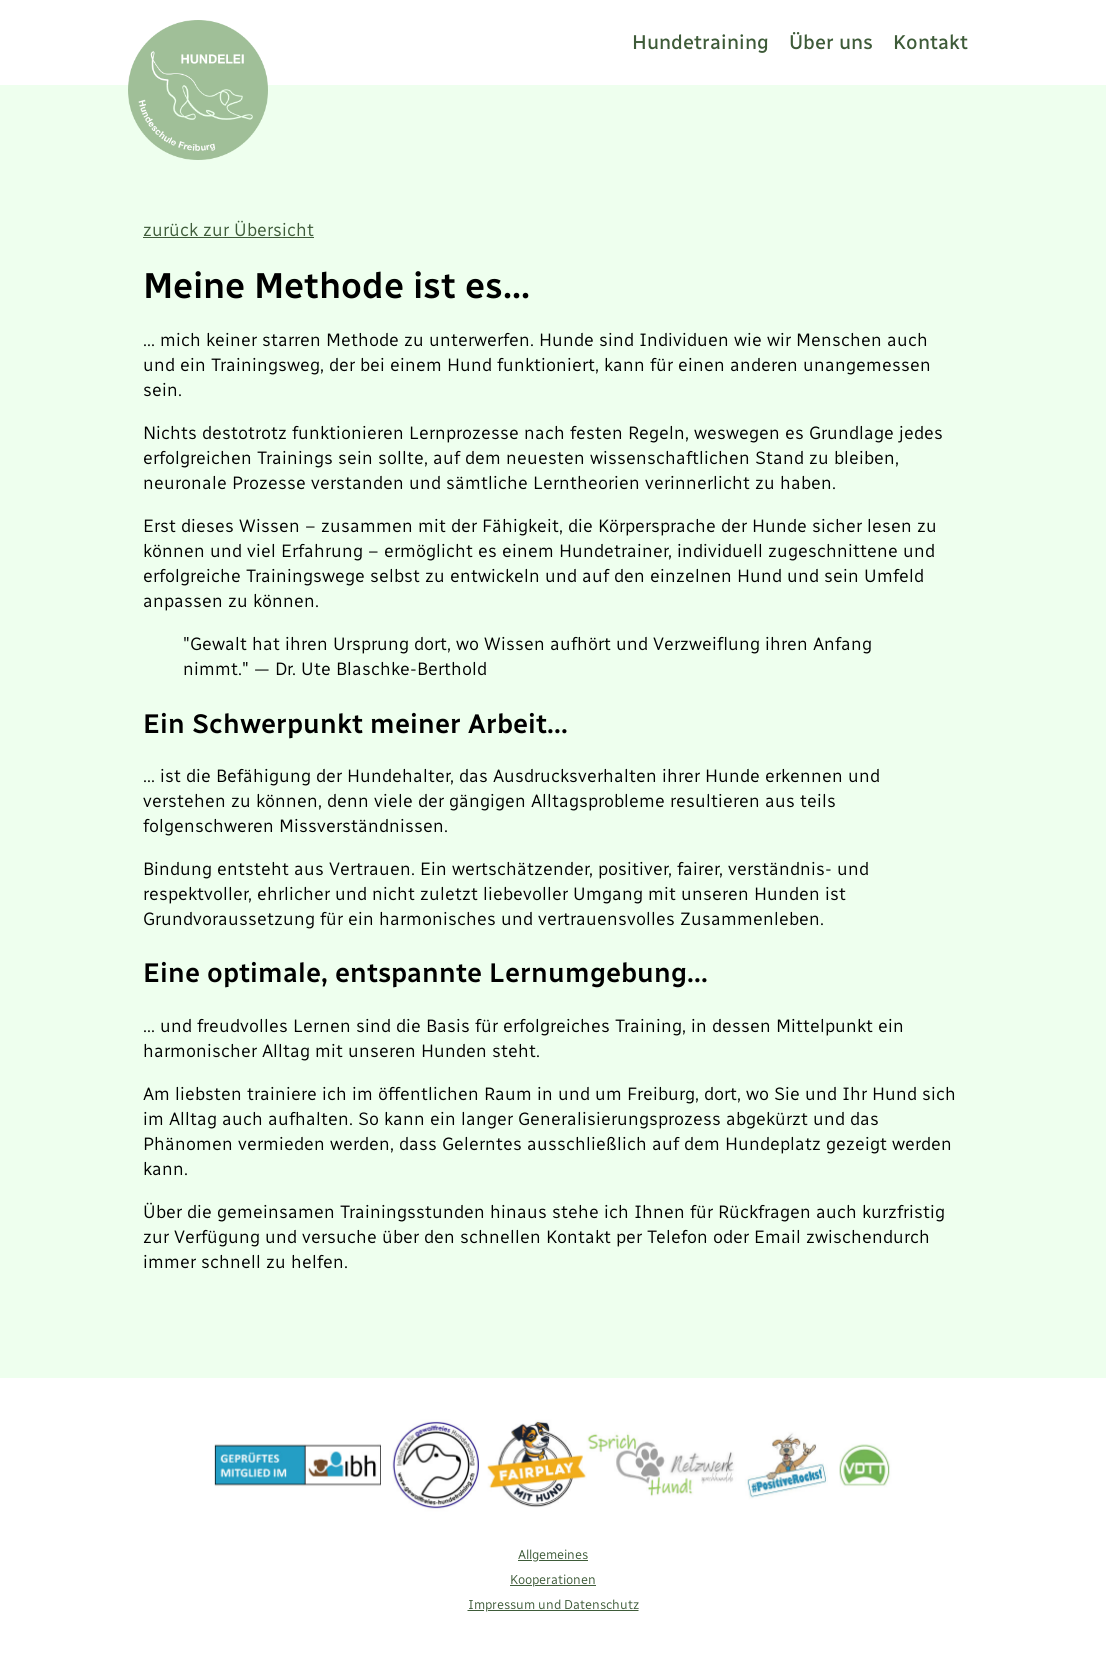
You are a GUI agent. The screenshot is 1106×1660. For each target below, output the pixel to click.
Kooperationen (553, 1579)
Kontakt (930, 42)
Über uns (831, 42)
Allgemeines (553, 1554)
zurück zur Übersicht (228, 230)
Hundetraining (700, 42)
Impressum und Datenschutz (553, 1604)
